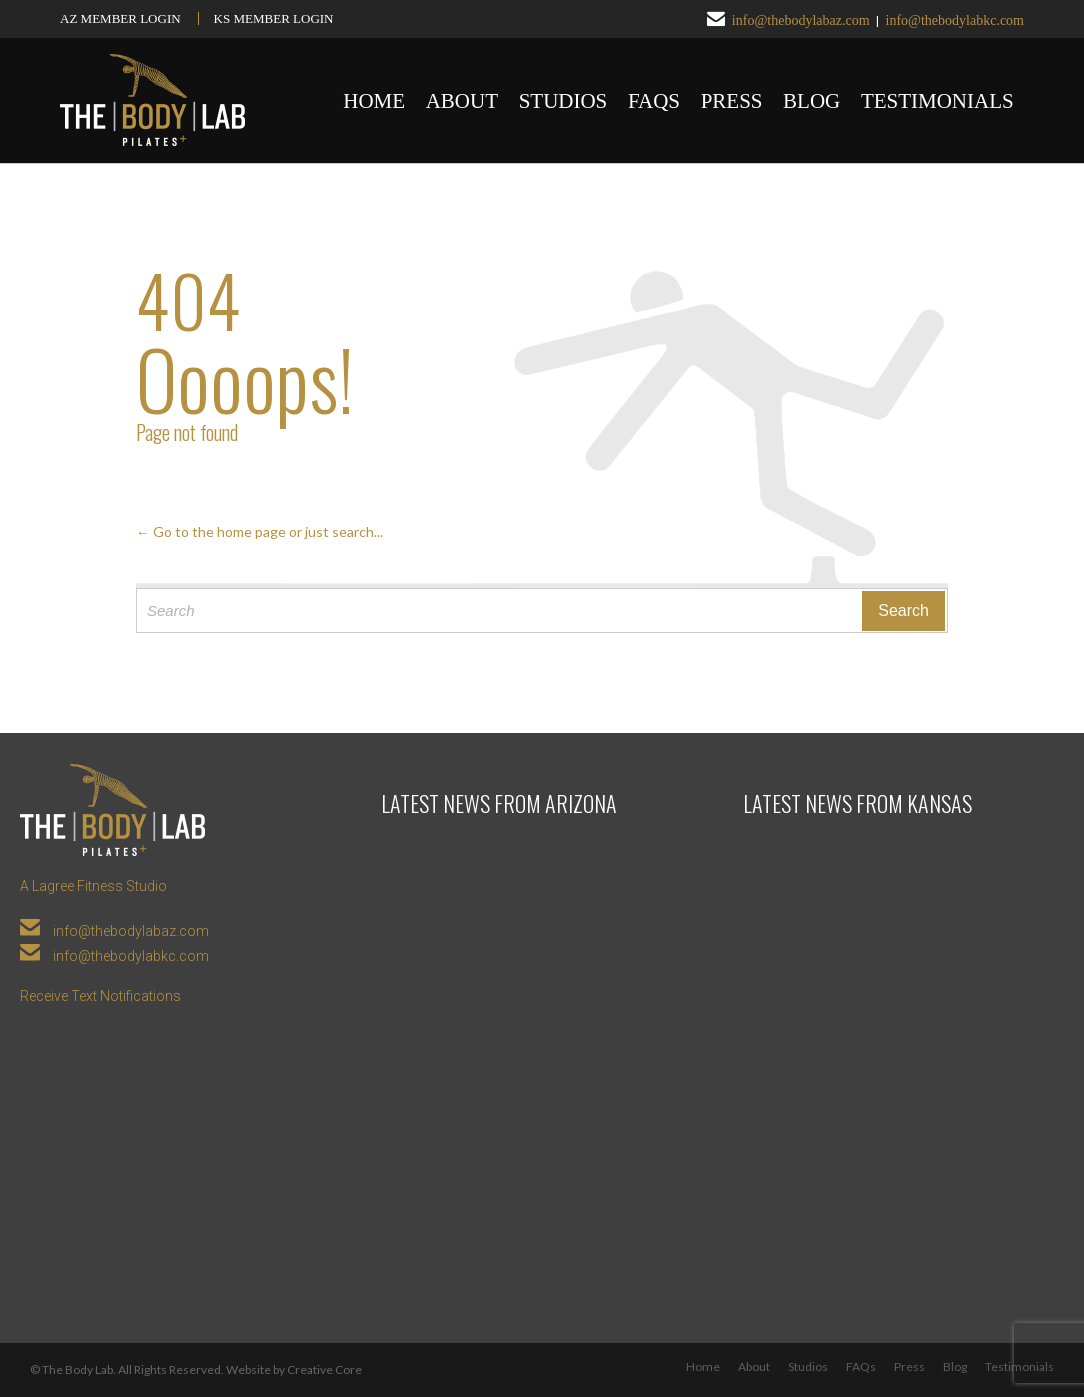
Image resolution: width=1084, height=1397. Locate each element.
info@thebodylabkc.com (955, 20)
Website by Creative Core (294, 1369)
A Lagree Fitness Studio (93, 886)
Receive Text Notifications (100, 996)
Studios (808, 1366)
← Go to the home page (211, 531)
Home (703, 1366)
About (754, 1366)
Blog (955, 1366)
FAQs (861, 1366)
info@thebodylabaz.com (801, 20)
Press (909, 1366)
